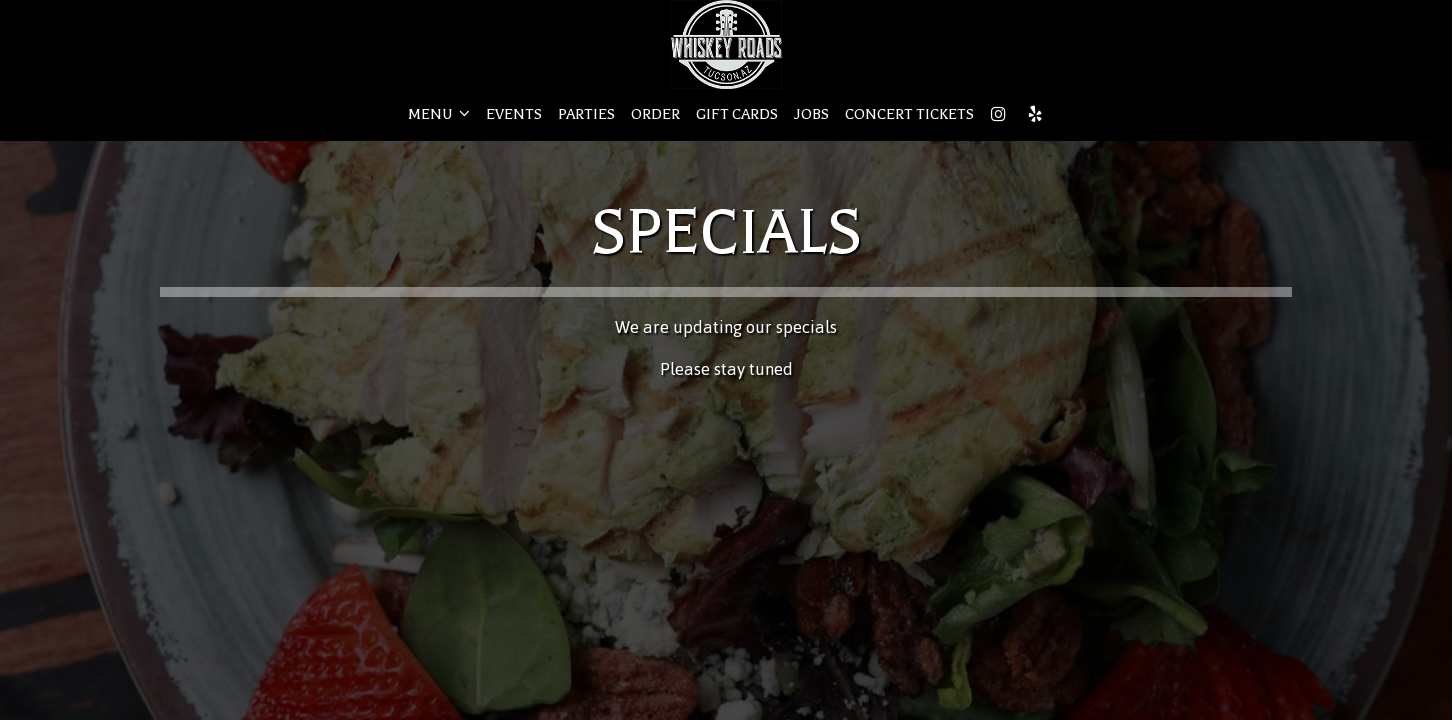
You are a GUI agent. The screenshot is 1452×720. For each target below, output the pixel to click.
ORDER (655, 114)
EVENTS (514, 114)
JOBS (811, 114)
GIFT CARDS (737, 114)
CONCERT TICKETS (909, 114)
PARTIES (586, 114)
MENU (439, 114)
